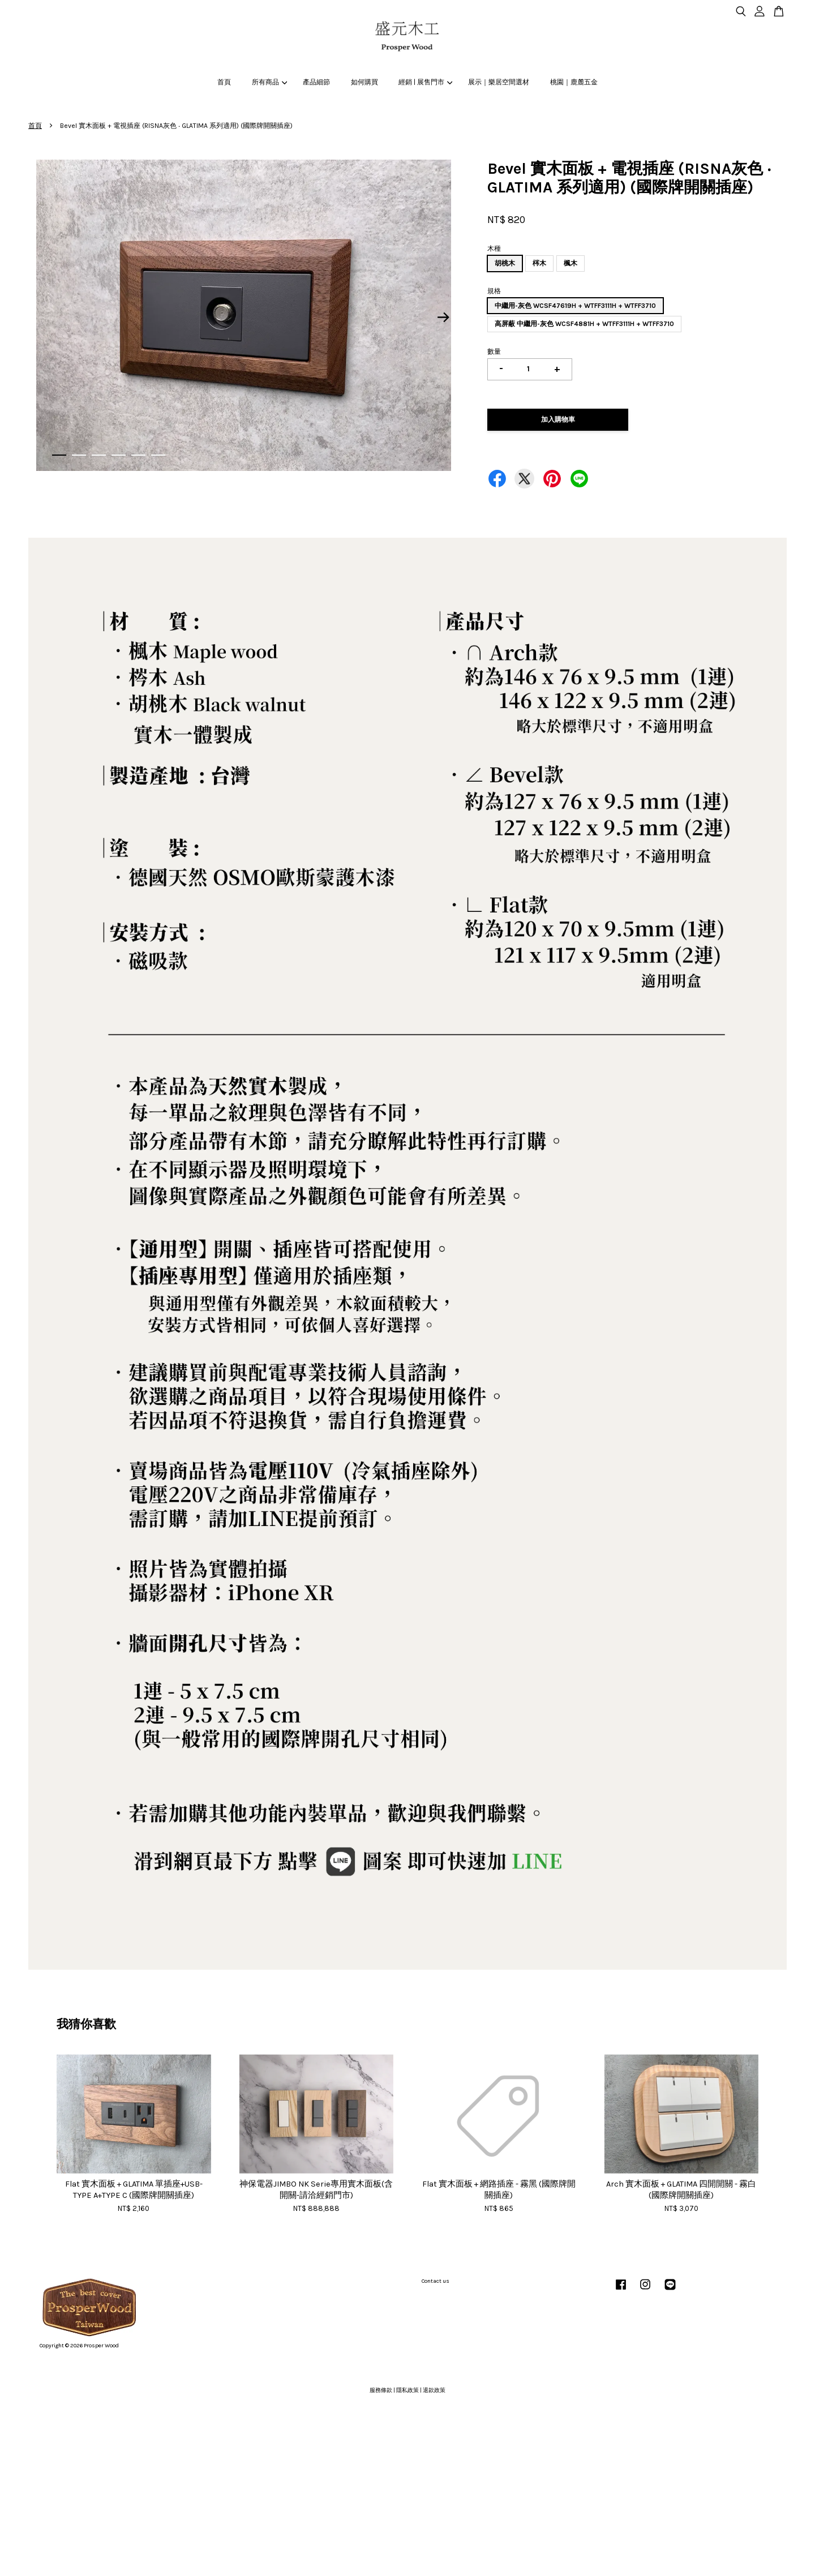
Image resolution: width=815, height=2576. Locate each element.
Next (444, 317)
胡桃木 (505, 263)
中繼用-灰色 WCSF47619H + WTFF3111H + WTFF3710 (575, 306)
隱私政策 (407, 2390)
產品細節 (316, 82)
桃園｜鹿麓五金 (574, 82)
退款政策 (434, 2390)
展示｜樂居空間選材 (498, 82)
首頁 (224, 82)
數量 (494, 351)
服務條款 (381, 2390)
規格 (494, 291)
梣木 (539, 263)
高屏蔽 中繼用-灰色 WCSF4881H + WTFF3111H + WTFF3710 (584, 324)
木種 (494, 248)
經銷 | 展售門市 (425, 82)
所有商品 (269, 82)
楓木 (570, 263)
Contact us (435, 2281)
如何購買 (364, 82)
